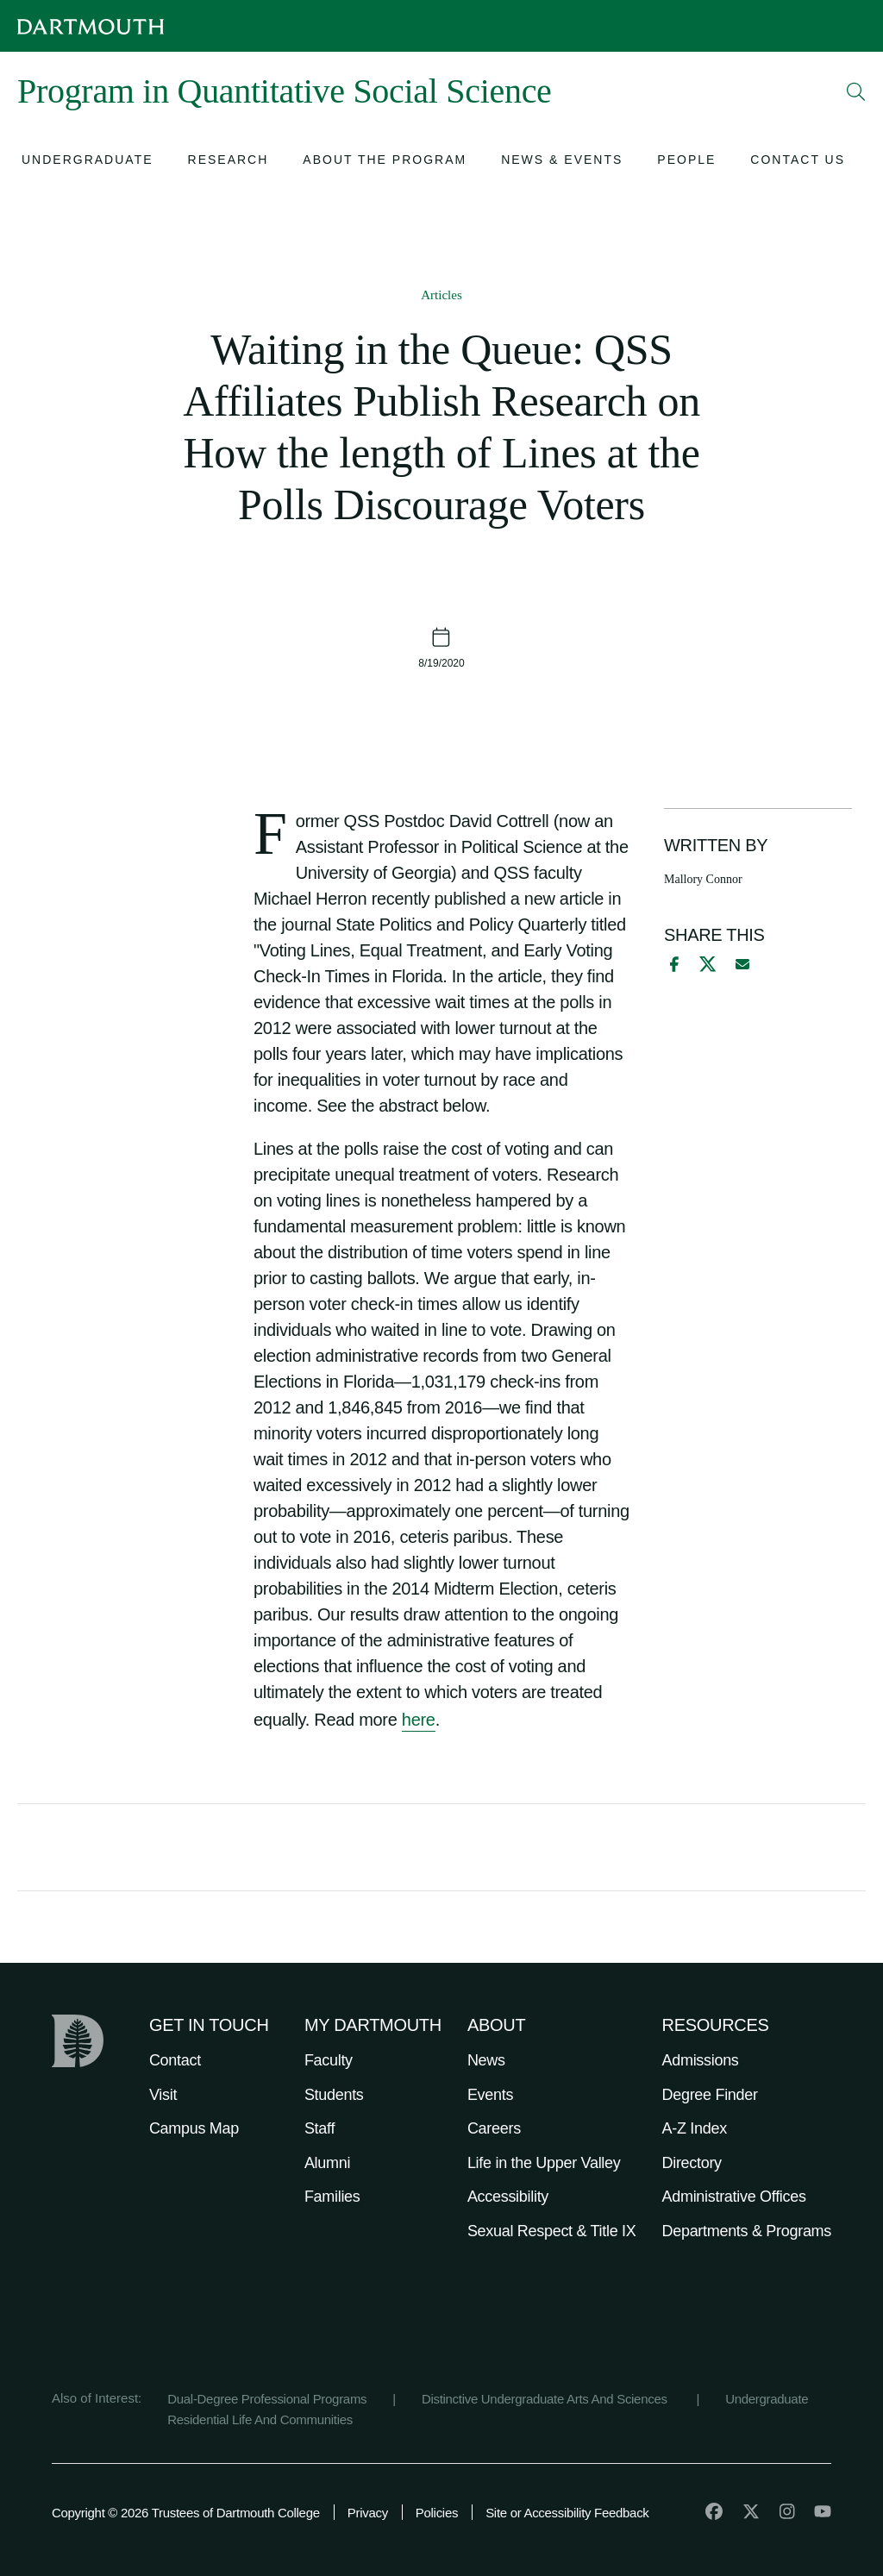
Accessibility (507, 2196)
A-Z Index (694, 2128)
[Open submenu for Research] (228, 162)
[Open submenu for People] (686, 162)
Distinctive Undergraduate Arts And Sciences (546, 2398)
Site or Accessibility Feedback (566, 2512)
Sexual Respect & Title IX (551, 2231)
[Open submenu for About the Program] (385, 162)
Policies (437, 2512)
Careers (494, 2128)
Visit (163, 2094)
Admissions (700, 2060)
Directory (692, 2163)
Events (490, 2094)
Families (332, 2196)
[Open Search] (856, 91)
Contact (175, 2060)
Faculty (328, 2060)
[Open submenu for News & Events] (562, 162)
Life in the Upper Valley (544, 2163)
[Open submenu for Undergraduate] (87, 162)
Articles (441, 295)
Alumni (327, 2163)
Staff (319, 2128)
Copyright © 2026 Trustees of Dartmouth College (186, 2512)
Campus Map (194, 2128)
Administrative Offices (734, 2196)
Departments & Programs (746, 2231)
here (418, 1719)
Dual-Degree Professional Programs (266, 2398)
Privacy (368, 2512)
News (486, 2060)
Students (334, 2094)
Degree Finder (710, 2094)
